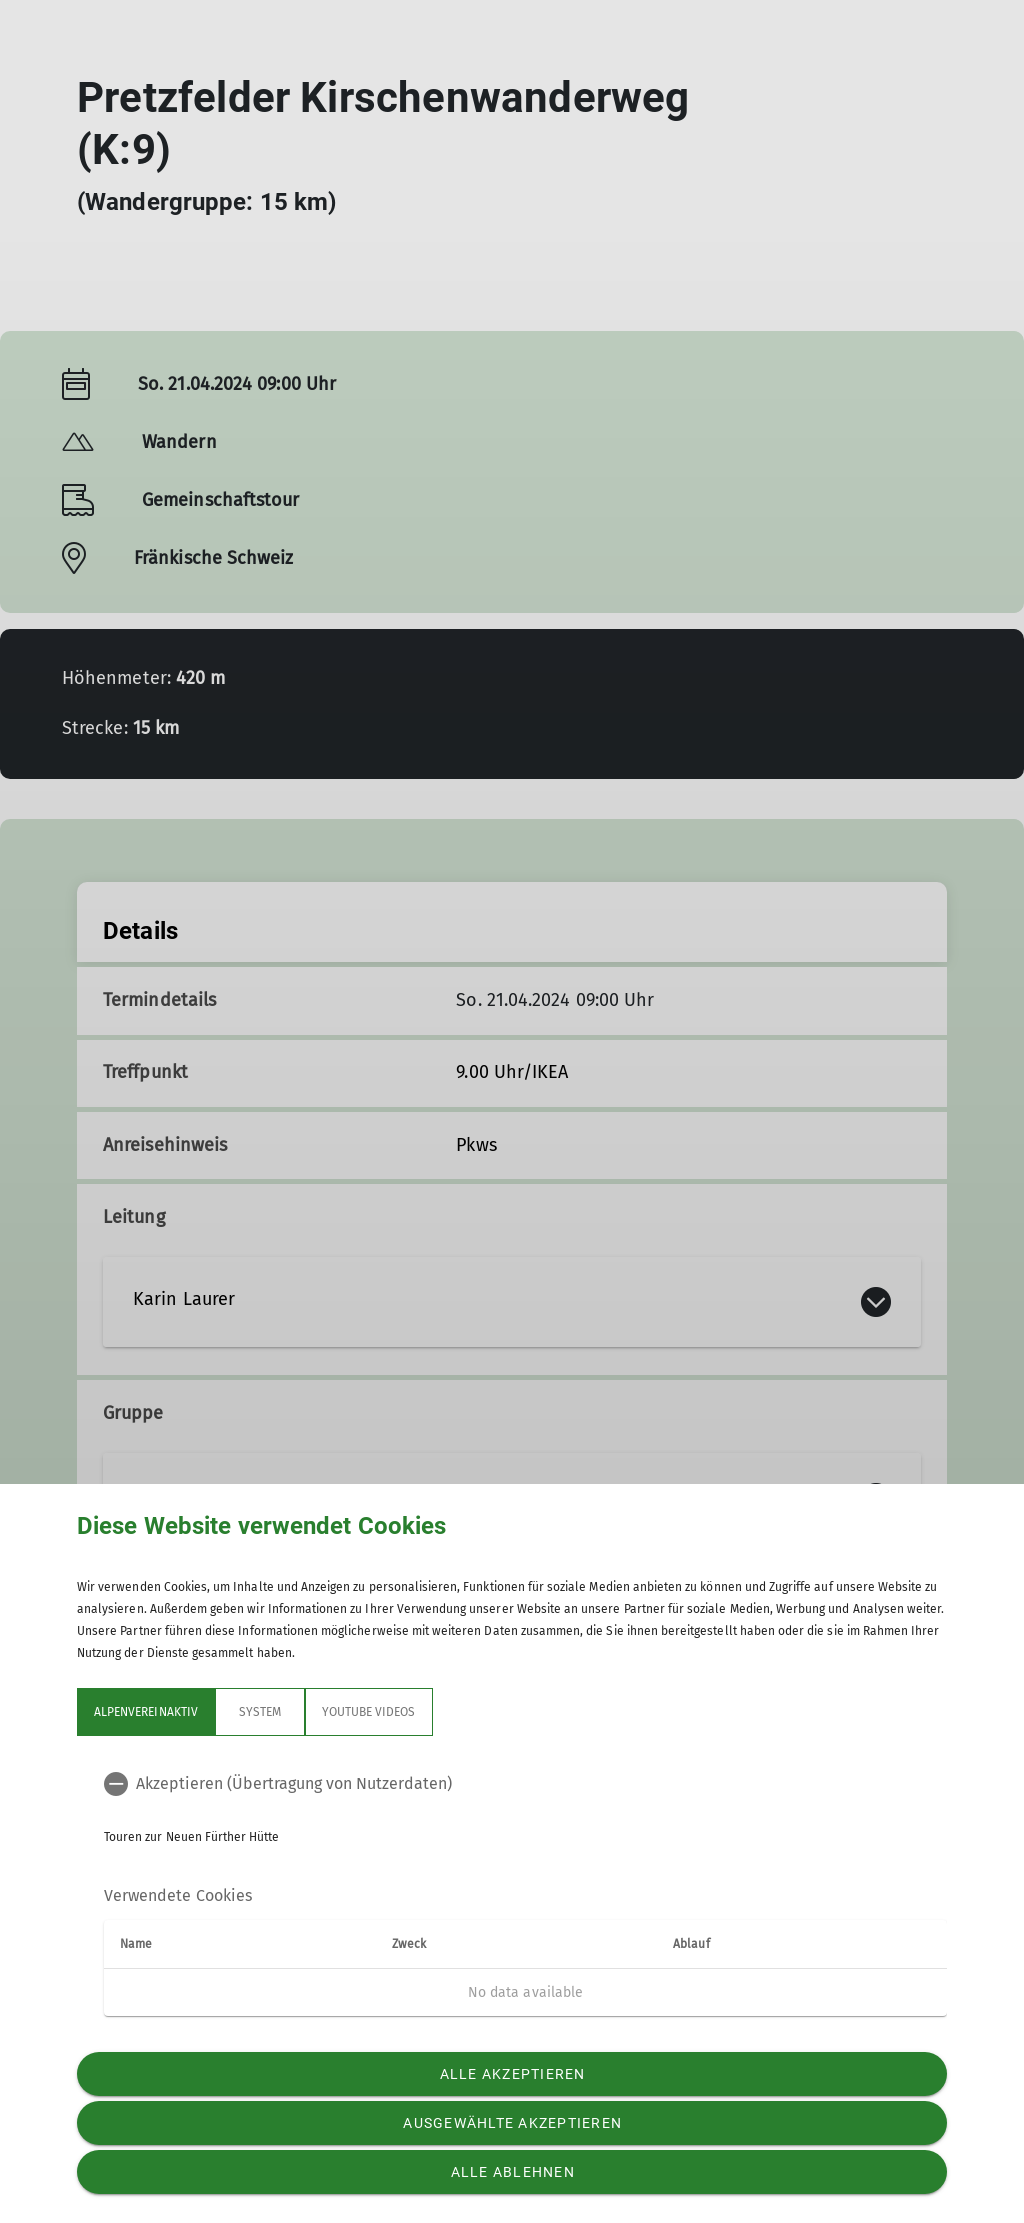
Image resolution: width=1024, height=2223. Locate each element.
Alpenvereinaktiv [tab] (146, 1712)
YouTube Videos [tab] (369, 1712)
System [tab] (260, 1712)
